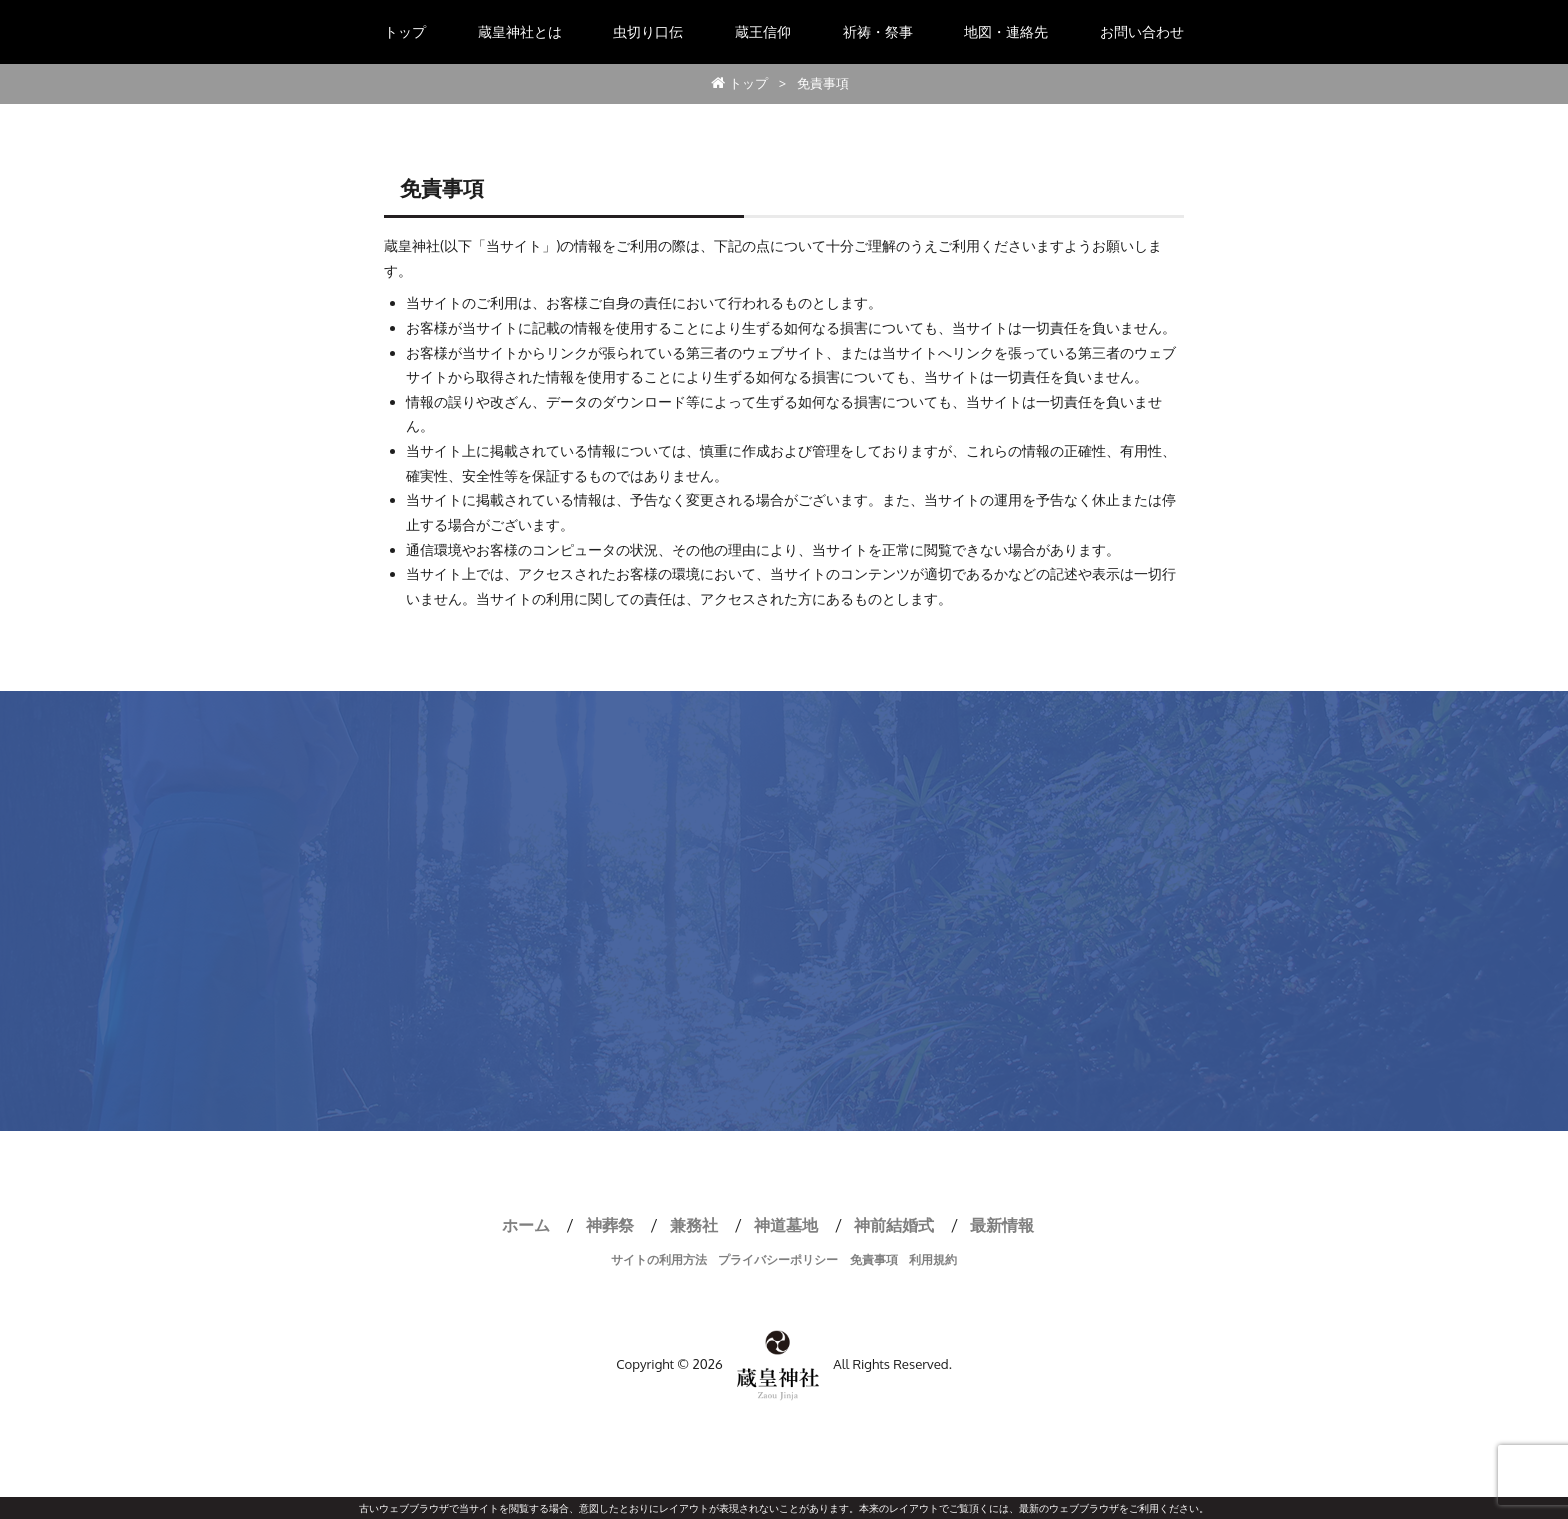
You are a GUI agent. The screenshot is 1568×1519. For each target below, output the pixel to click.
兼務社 (694, 1225)
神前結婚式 (894, 1225)
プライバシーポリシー (778, 1259)
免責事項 (874, 1259)
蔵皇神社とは (520, 31)
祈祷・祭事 (878, 31)
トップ (405, 31)
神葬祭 (610, 1225)
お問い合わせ (1142, 31)
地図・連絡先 (1006, 31)
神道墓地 (786, 1225)
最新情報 (1002, 1225)
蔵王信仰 (763, 31)
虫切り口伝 (648, 31)
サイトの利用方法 (659, 1259)
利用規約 (933, 1259)
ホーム (526, 1225)
